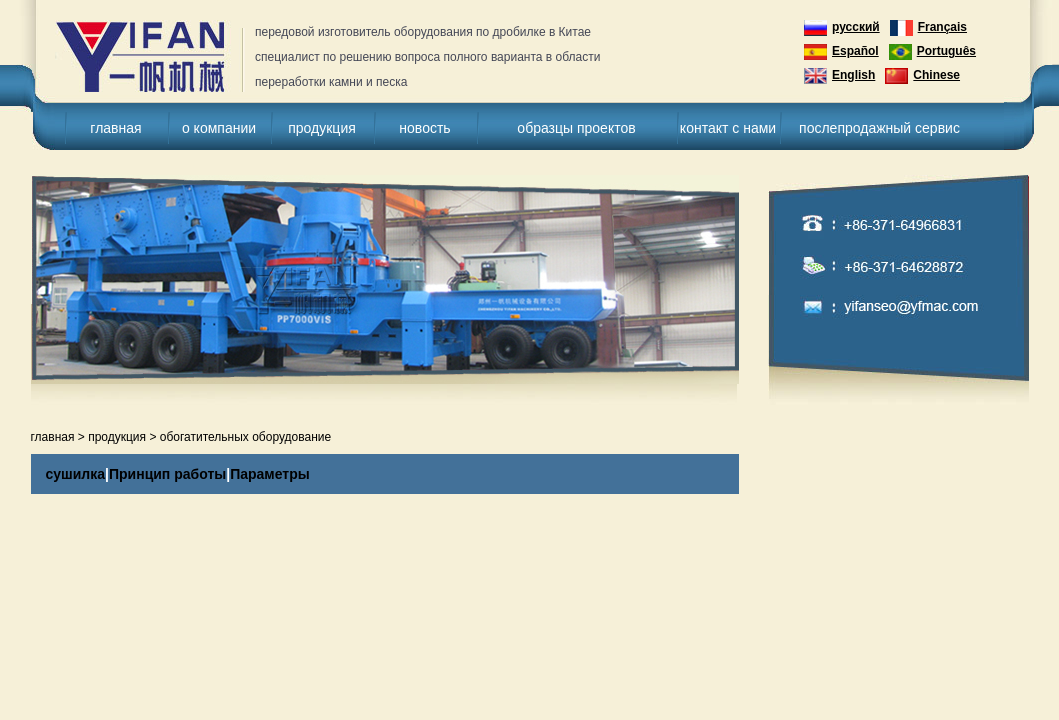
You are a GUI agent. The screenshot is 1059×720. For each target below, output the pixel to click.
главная (115, 128)
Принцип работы (167, 474)
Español (841, 52)
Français (928, 28)
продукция (322, 128)
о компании (219, 128)
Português (932, 52)
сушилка (76, 474)
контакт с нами (728, 128)
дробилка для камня (150, 57)
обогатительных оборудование (245, 437)
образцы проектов (576, 128)
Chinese (922, 76)
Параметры (270, 474)
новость (424, 128)
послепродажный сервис (879, 128)
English (839, 76)
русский (842, 28)
